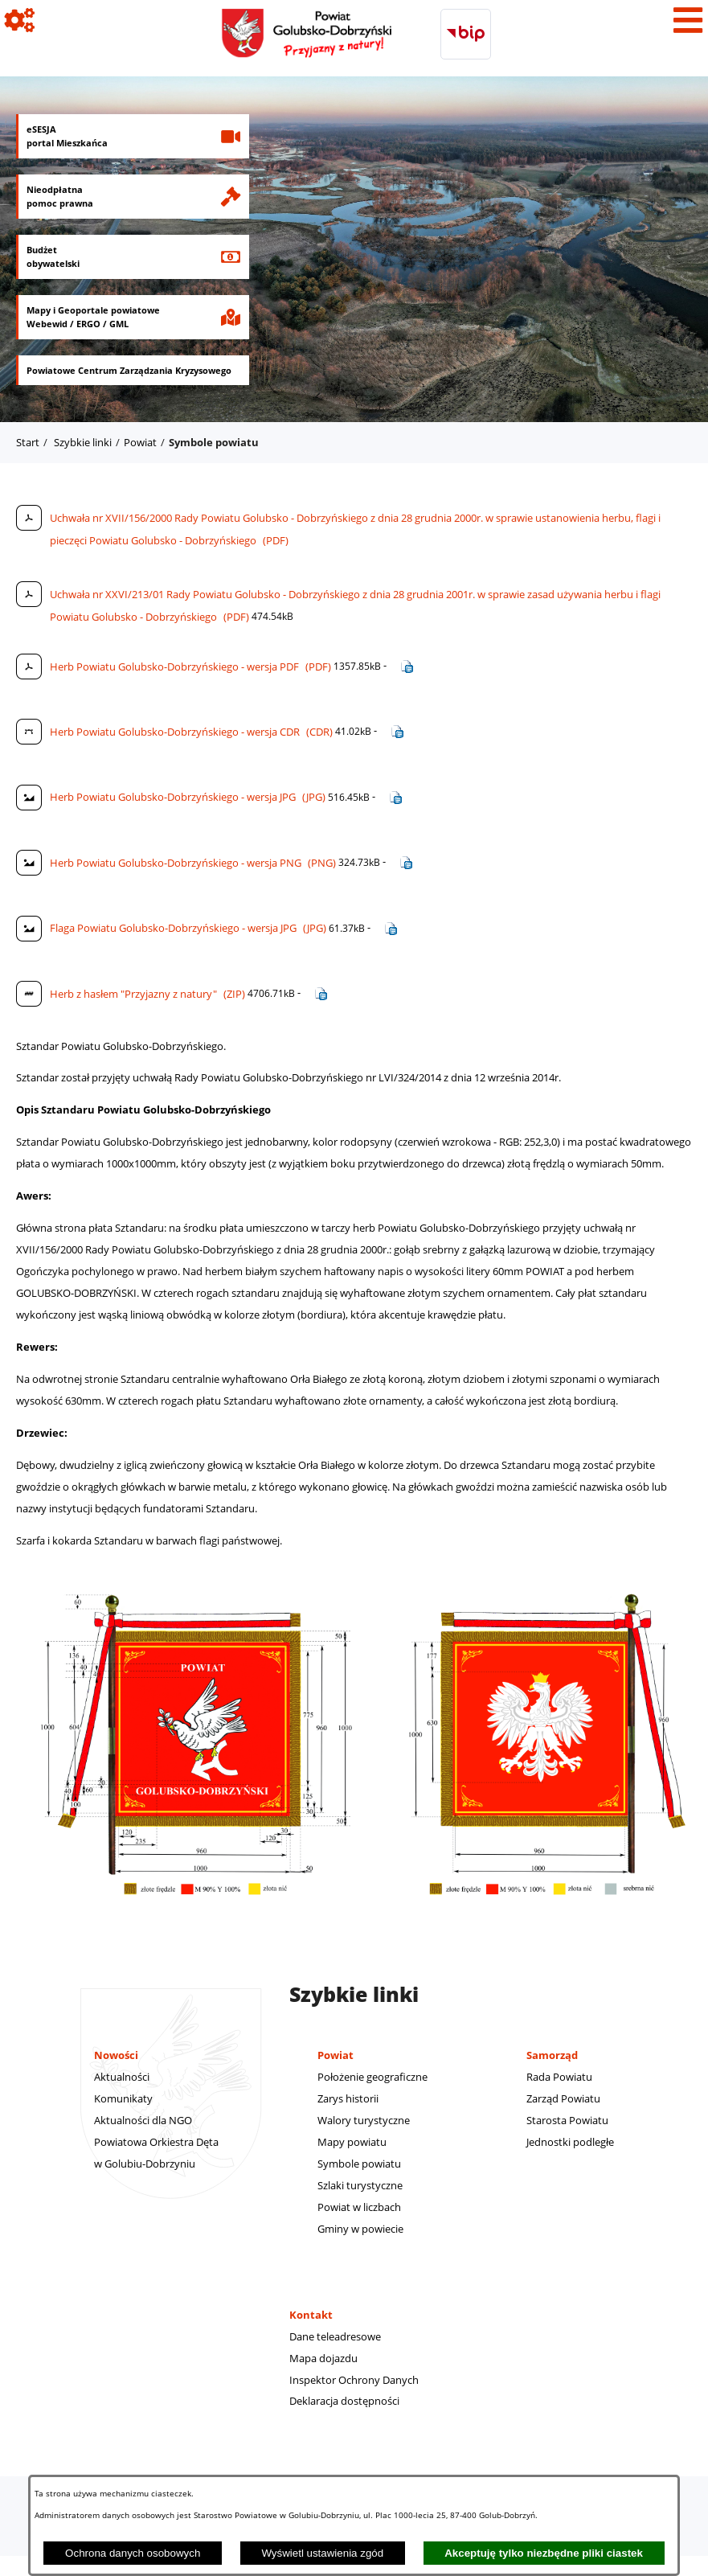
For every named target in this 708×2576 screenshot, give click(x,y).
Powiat (140, 442)
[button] (197, 1916)
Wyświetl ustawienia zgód (322, 2553)
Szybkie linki (83, 442)
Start (27, 442)
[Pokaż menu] (688, 20)
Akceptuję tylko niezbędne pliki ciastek (543, 2553)
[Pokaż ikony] (20, 20)
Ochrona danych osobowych (132, 2553)
